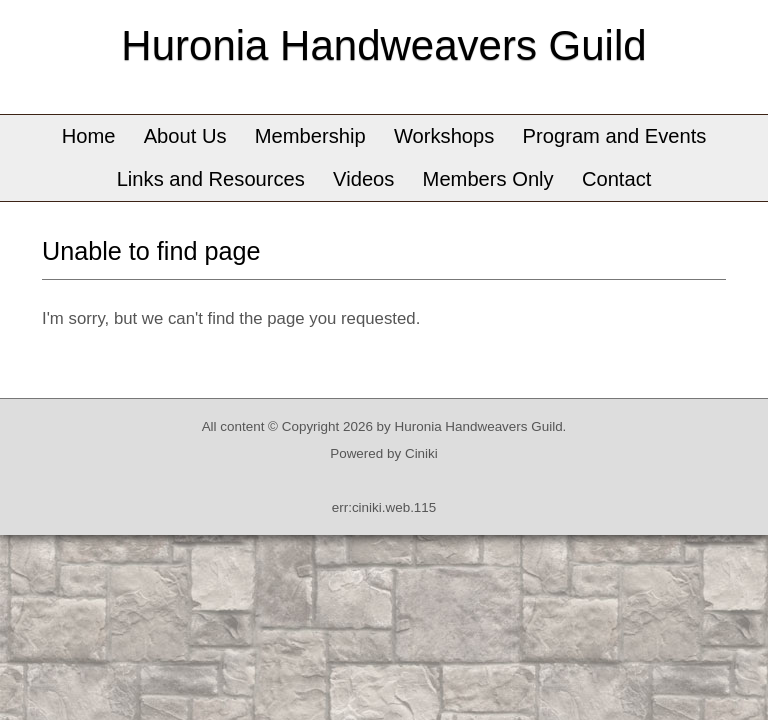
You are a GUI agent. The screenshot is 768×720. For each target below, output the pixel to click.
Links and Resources (211, 179)
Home (89, 136)
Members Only (488, 179)
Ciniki (421, 453)
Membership (310, 136)
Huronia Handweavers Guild (383, 45)
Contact (616, 179)
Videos (363, 179)
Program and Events (615, 136)
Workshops (444, 136)
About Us (185, 136)
